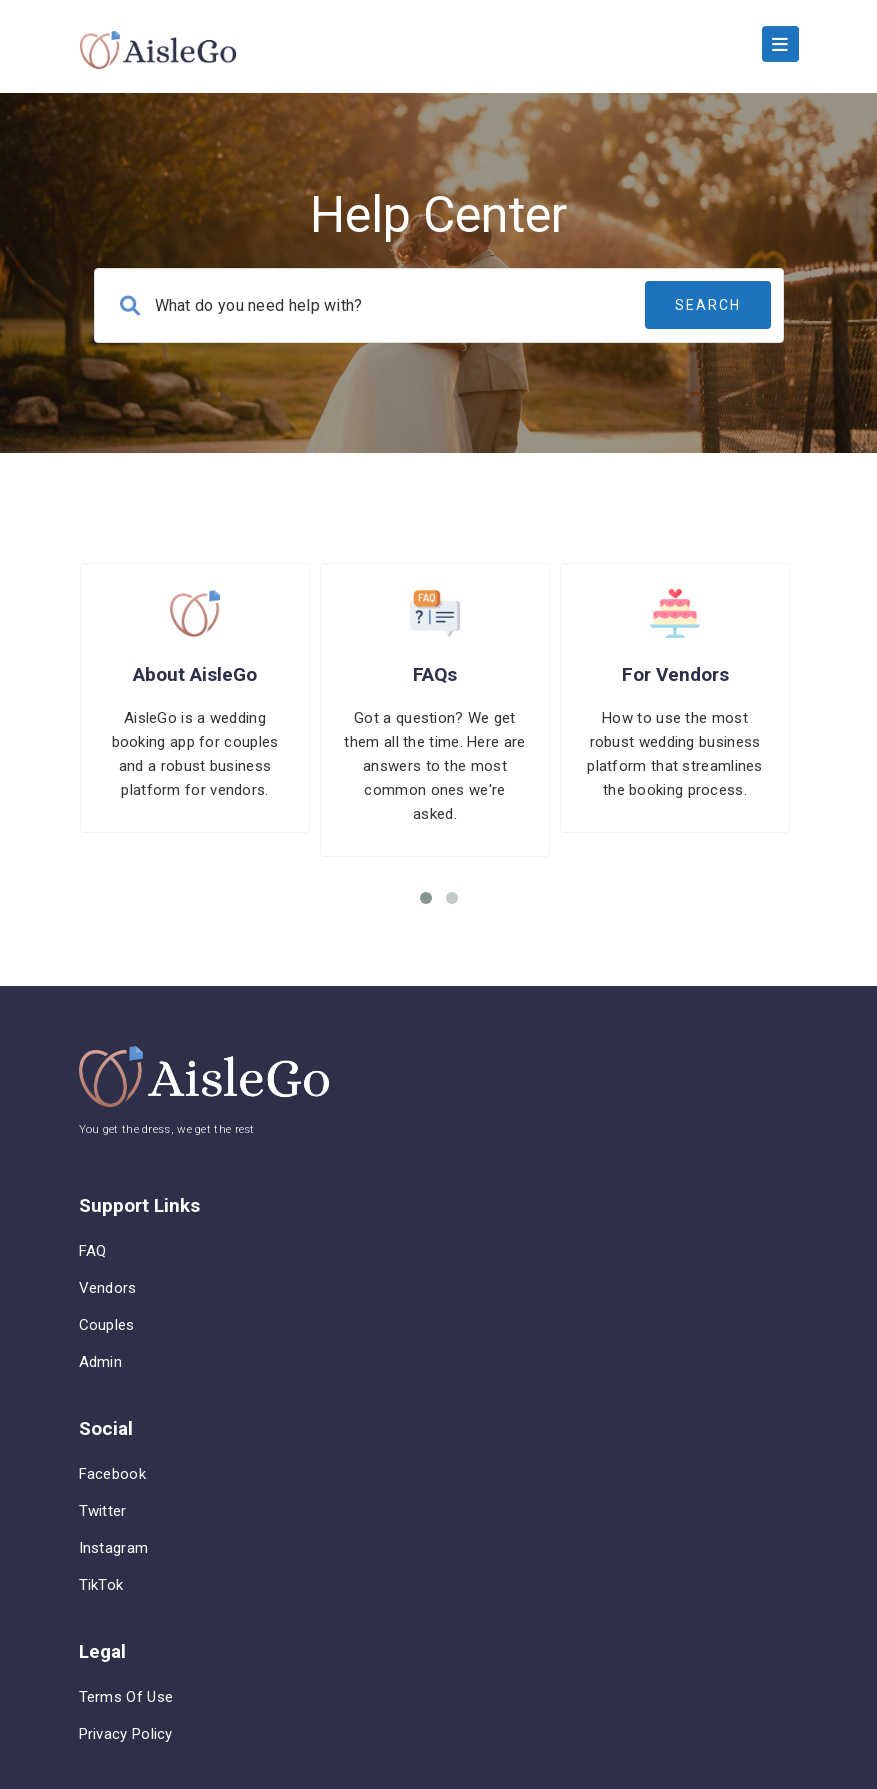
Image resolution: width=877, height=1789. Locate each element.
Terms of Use (126, 1697)
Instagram (114, 1548)
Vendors (108, 1288)
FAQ (93, 1251)
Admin (101, 1362)
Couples (107, 1325)
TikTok (101, 1585)
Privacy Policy (126, 1734)
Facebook (112, 1474)
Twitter (103, 1511)
